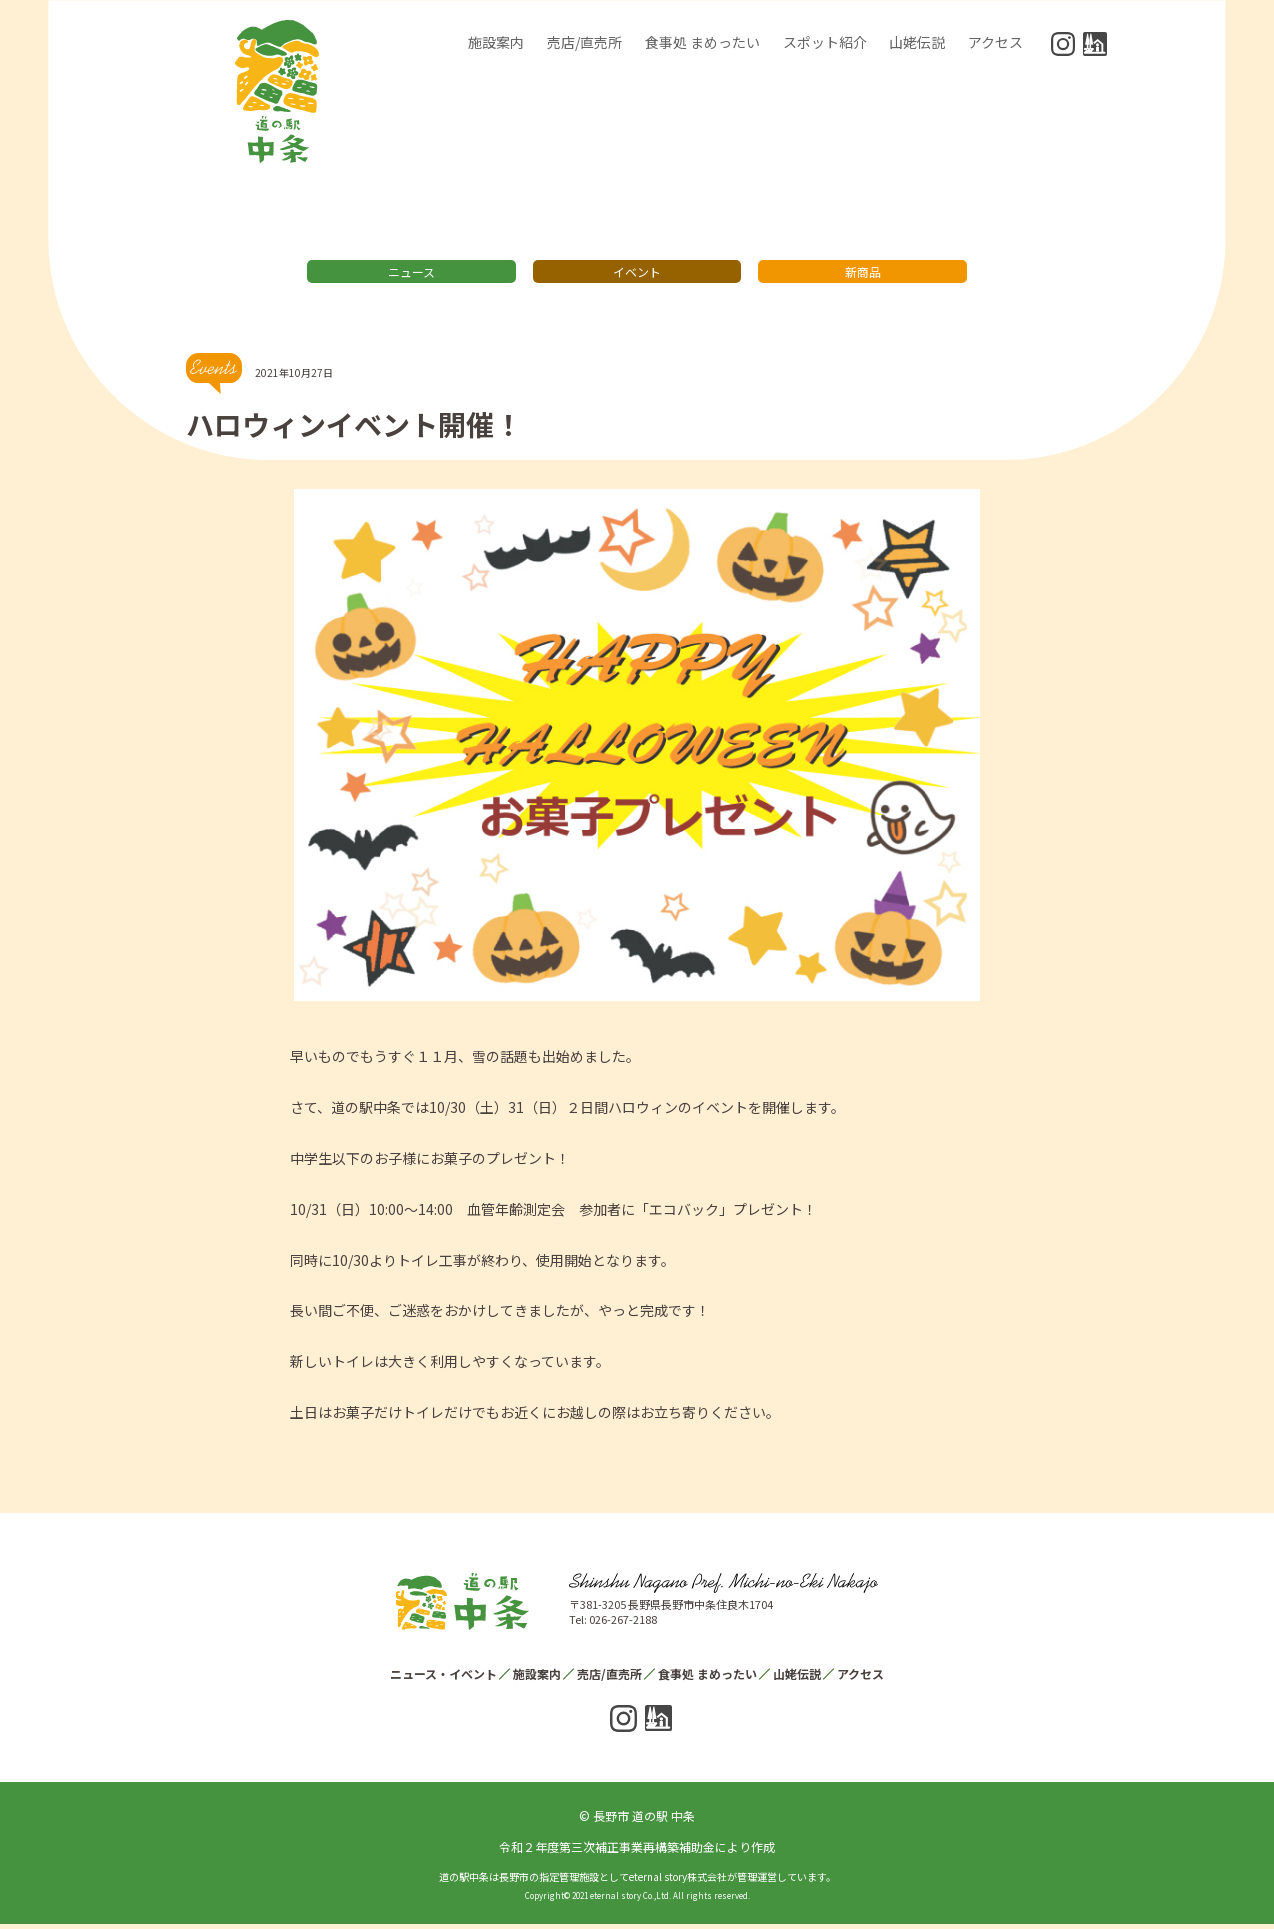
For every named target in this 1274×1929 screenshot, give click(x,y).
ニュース (411, 276)
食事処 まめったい (702, 42)
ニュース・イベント (443, 1678)
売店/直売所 (584, 42)
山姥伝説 (917, 42)
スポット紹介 (825, 42)
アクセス (995, 42)
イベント (637, 276)
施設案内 (496, 42)
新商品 (863, 276)
